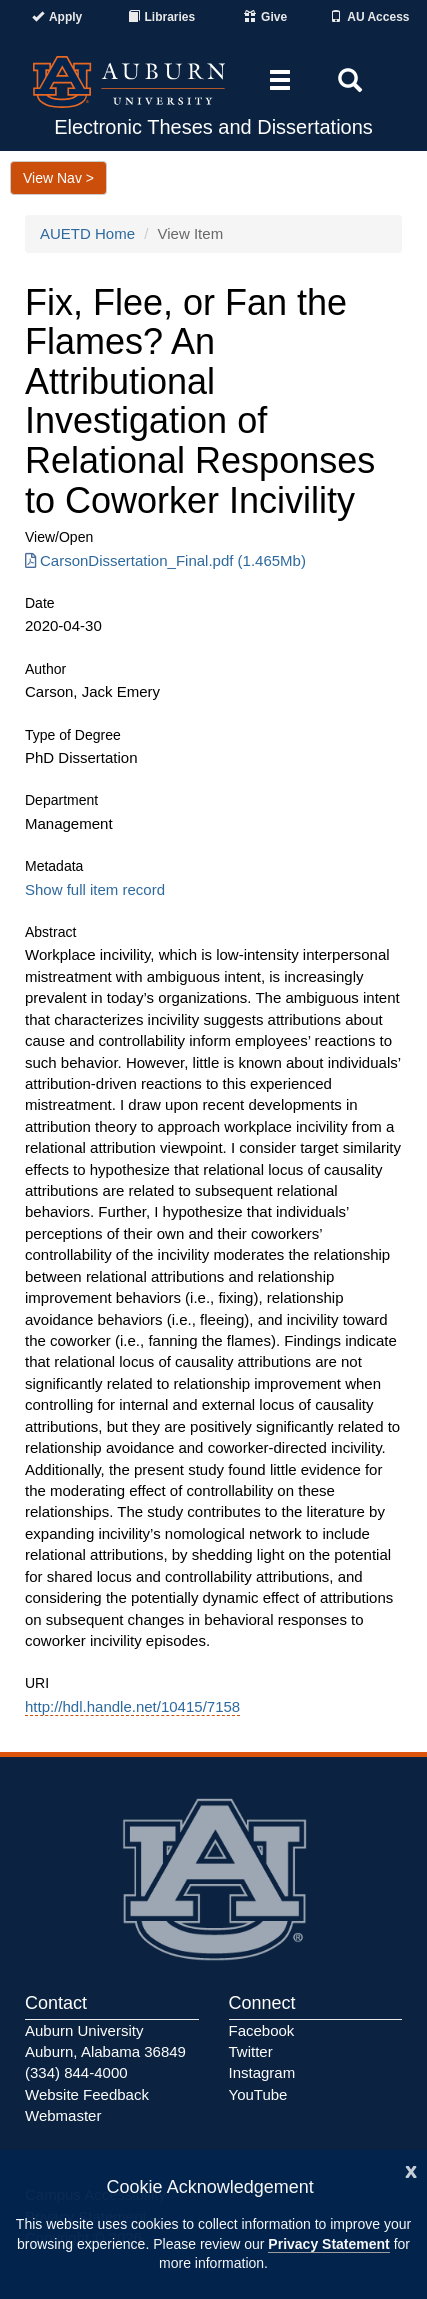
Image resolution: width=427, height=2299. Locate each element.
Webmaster (63, 2115)
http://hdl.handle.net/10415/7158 (132, 1706)
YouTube (258, 2094)
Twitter (251, 2051)
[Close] (411, 2169)
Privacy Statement (328, 2244)
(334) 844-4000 (76, 2072)
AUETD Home (87, 233)
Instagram (262, 2072)
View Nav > (58, 178)
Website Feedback (87, 2094)
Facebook (262, 2030)
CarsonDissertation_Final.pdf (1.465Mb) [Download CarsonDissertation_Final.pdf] (165, 560)
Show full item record (95, 889)
